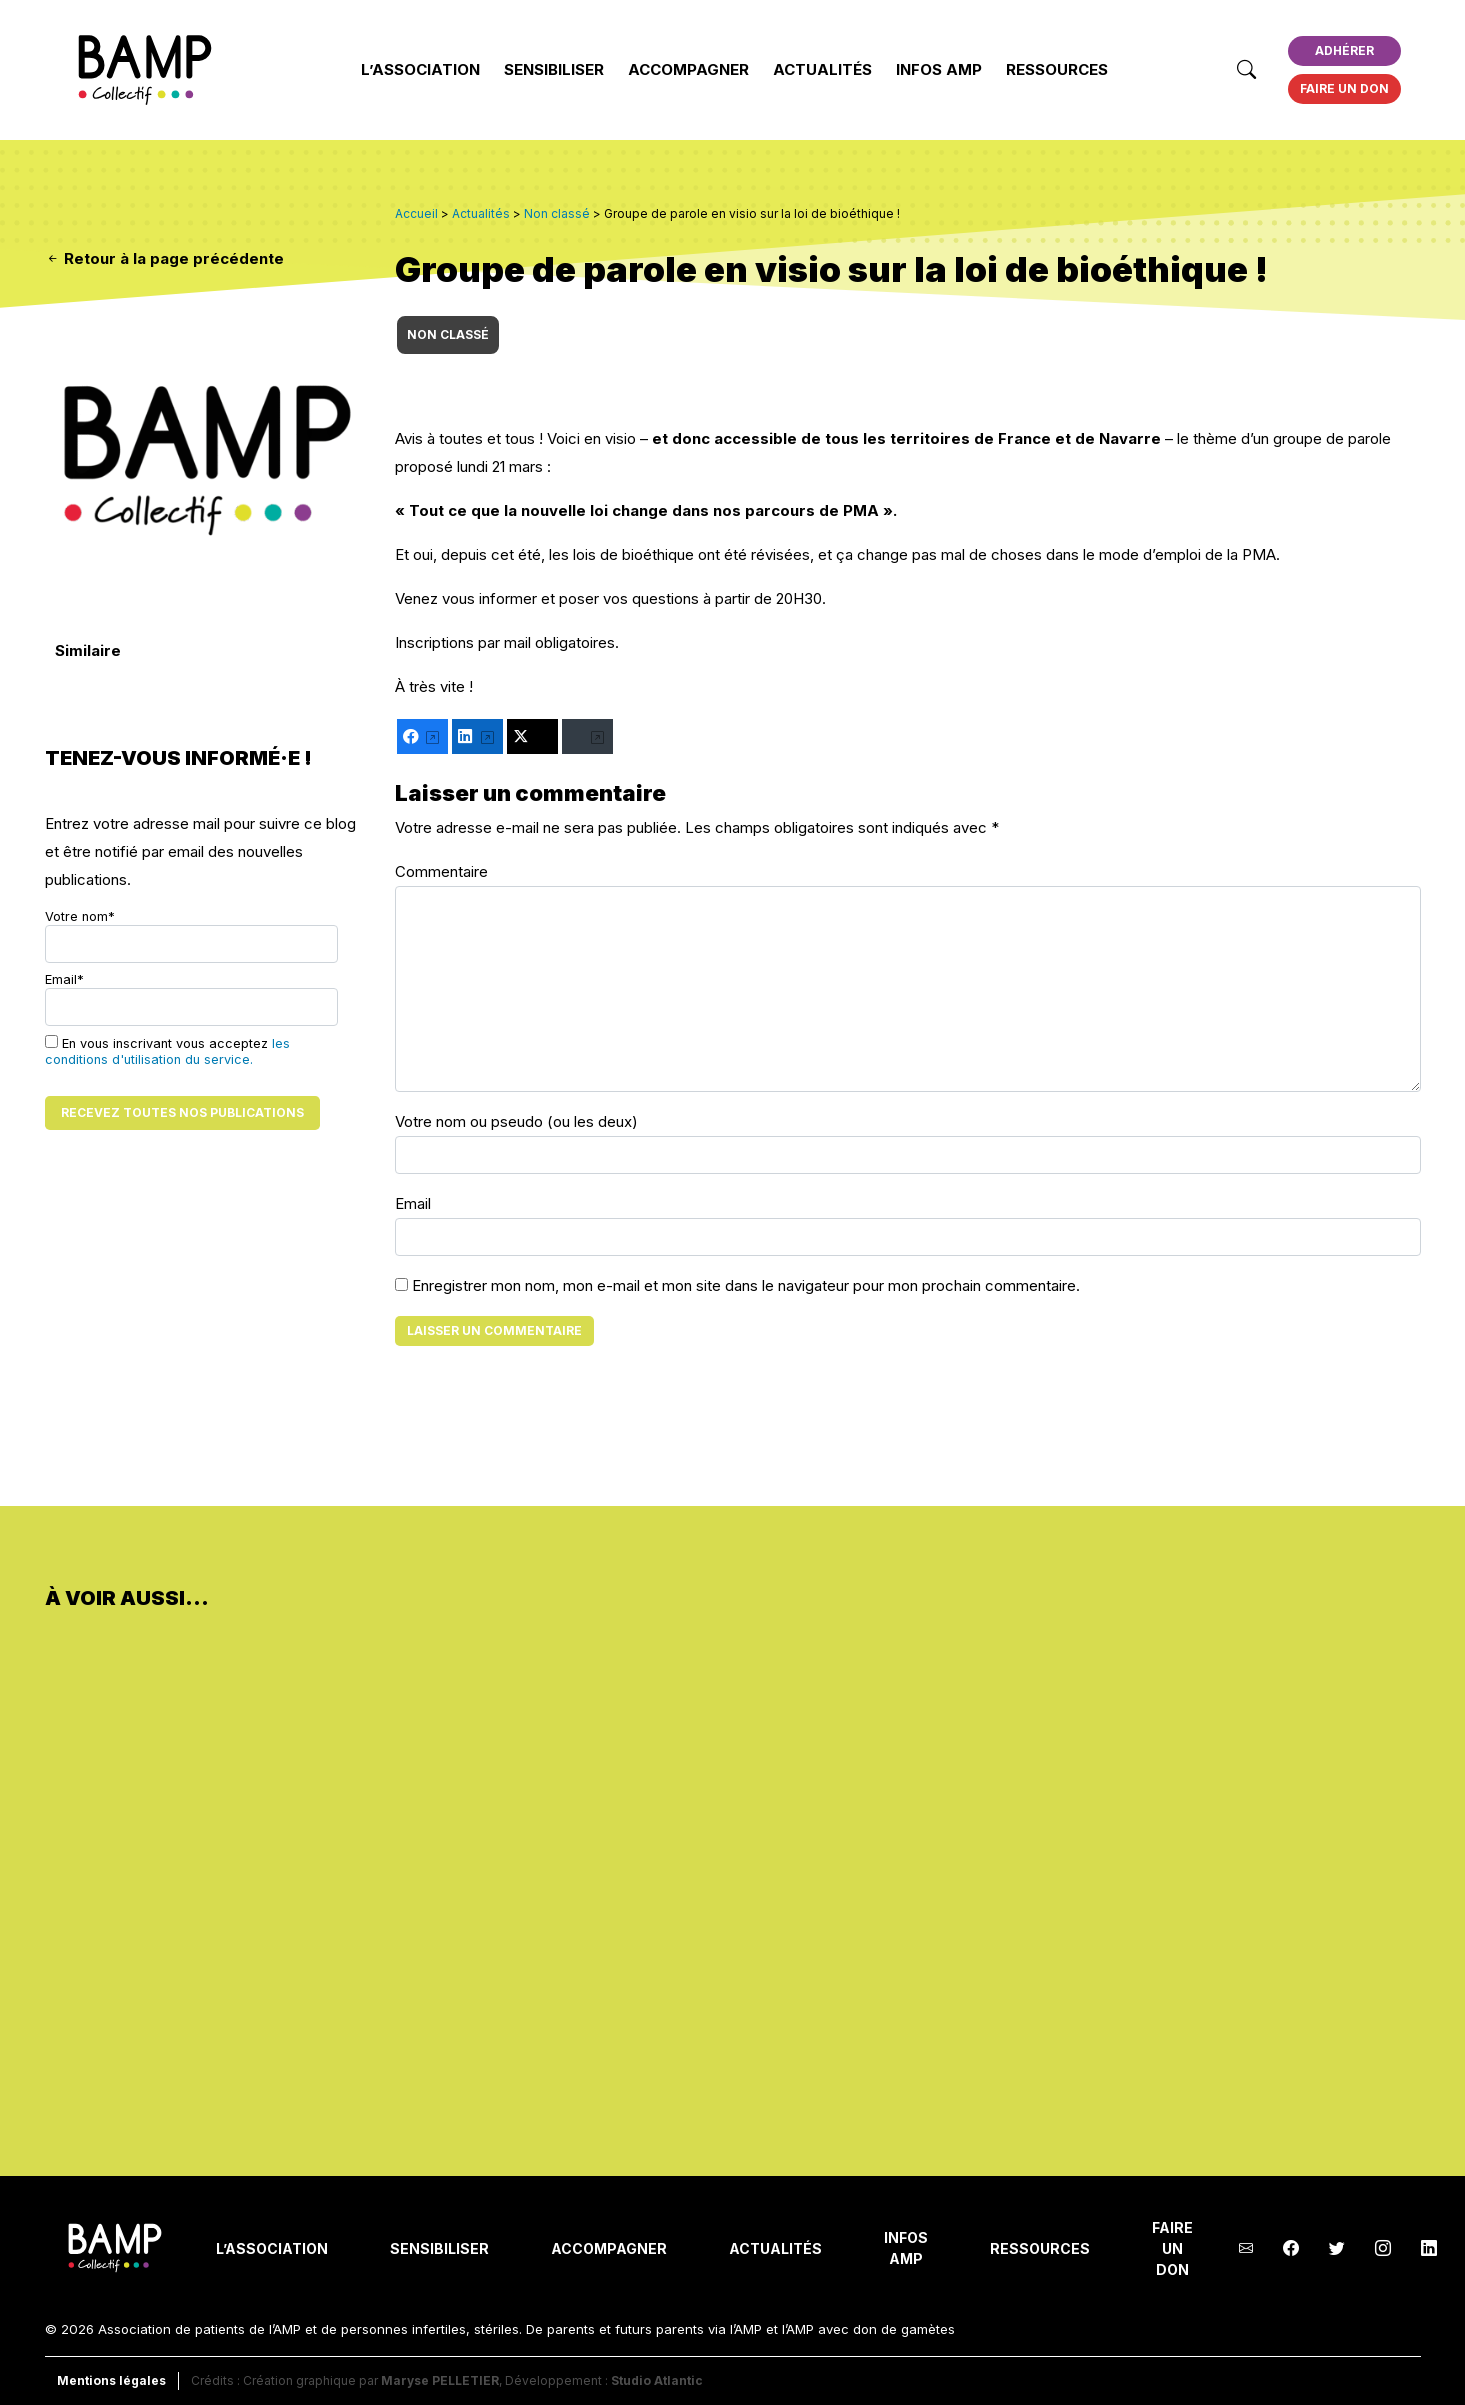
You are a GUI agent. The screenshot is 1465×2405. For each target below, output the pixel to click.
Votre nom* (191, 936)
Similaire (88, 650)
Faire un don (1344, 88)
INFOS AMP (939, 69)
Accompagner (688, 69)
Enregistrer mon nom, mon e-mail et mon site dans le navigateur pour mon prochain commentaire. (746, 1285)
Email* (191, 999)
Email (413, 1203)
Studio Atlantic (657, 2380)
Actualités (822, 69)
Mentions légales (111, 2380)
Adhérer (1344, 50)
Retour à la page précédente (164, 258)
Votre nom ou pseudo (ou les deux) (516, 1121)
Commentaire (441, 871)
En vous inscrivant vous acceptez (167, 1051)
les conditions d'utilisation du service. (167, 1051)
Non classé (448, 334)
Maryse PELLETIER (440, 2380)
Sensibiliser (554, 69)
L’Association (420, 69)
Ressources (1057, 69)
